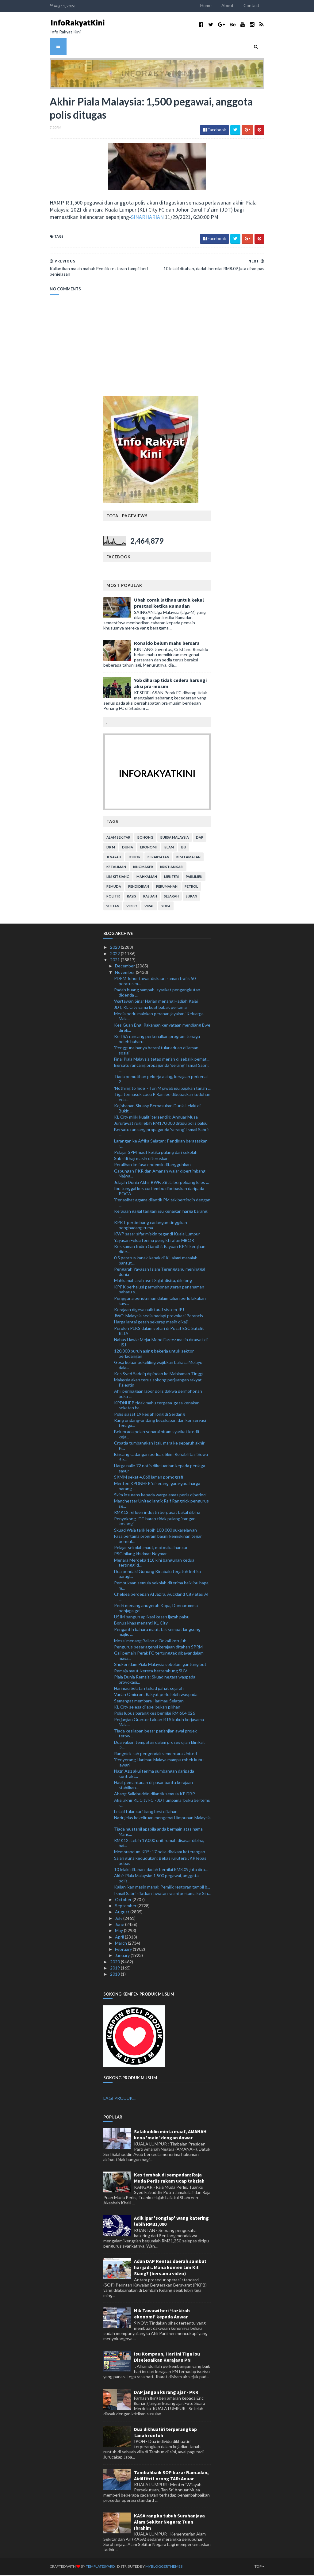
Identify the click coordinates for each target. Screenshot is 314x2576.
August (122, 1913)
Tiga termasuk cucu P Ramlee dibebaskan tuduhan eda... (162, 1098)
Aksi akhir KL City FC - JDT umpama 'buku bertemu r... (162, 1803)
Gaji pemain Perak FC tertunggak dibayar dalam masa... (159, 1657)
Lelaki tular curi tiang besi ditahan (146, 1812)
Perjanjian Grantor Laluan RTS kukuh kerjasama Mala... (159, 1723)
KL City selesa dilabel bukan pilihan (147, 1708)
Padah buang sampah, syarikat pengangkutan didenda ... (157, 993)
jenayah (113, 858)
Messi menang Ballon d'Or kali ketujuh (150, 1641)
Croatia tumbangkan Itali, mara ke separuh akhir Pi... (159, 1446)
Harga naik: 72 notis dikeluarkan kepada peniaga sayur (159, 1469)
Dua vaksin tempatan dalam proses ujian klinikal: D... (159, 1745)
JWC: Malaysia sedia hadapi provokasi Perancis (158, 1316)
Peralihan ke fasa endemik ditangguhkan (152, 1165)
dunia (127, 848)
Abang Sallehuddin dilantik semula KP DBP (154, 1794)
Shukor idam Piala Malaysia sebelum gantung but (160, 1665)
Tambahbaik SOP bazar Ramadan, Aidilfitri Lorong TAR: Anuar (171, 2476)
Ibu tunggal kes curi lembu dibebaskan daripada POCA (159, 1192)
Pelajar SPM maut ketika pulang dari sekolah (155, 1153)
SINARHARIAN (83, 217)
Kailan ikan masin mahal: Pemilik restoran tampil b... (162, 1888)
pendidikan (138, 888)
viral (149, 907)
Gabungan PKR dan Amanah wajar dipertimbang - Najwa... (161, 1174)
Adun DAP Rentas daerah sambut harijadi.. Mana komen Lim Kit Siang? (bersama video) (170, 2268)
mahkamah (146, 878)
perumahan (167, 888)
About (235, 5)
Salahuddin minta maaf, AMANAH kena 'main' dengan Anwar (170, 2136)
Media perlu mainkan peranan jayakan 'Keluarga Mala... (159, 1017)
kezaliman (116, 868)
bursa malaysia (174, 838)
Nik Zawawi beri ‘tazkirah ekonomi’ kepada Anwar (162, 2315)
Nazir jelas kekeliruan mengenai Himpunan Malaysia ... (162, 1821)
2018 (115, 1975)
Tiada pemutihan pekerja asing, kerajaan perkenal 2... (161, 1080)
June (120, 1925)
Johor (134, 858)
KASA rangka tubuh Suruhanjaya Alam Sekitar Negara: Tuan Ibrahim (169, 2522)
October (123, 1900)
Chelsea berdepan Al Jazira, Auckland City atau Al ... (161, 1597)
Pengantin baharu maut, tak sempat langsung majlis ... (157, 1633)
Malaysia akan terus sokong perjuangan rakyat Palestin (158, 1383)
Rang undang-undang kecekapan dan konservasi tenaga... (160, 1424)
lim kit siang (117, 878)
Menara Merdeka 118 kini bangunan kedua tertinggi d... (154, 1563)
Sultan (112, 907)
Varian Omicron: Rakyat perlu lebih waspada (155, 1695)
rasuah (150, 897)
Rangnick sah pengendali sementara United (155, 1754)
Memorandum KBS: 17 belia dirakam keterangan (159, 1852)
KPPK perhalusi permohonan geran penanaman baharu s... (159, 1290)
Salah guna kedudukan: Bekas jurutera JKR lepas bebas (160, 1861)
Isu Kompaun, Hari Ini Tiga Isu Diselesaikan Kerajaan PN (167, 2358)
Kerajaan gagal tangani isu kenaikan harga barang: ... (161, 1215)
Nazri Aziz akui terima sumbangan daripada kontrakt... (154, 1775)
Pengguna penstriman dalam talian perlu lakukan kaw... (160, 1301)
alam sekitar (118, 838)
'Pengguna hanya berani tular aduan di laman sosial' (156, 1051)
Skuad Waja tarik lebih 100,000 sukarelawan (155, 1530)
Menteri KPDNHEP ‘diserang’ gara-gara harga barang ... (157, 1487)
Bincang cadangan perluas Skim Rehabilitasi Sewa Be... (161, 1458)
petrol (191, 888)
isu (183, 848)
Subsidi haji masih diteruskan (141, 1159)
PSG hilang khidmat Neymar (140, 1554)
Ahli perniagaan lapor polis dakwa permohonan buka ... (158, 1395)
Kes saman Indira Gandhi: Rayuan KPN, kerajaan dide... (159, 1250)
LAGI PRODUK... (119, 2099)
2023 (115, 948)
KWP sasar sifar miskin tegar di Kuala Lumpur (157, 1235)
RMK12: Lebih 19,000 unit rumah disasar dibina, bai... (159, 1844)
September (126, 1906)
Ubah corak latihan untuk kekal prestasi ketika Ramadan (169, 604)
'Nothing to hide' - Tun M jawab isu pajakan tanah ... (162, 1089)
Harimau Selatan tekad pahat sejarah (149, 1689)
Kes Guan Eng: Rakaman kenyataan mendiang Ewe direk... (162, 1028)
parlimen (194, 878)
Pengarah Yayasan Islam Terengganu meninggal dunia (159, 1273)
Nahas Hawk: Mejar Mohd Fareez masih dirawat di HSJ (161, 1343)
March (121, 1943)
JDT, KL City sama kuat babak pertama (150, 1008)
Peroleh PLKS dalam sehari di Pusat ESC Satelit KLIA (159, 1331)
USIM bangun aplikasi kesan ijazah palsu (152, 1618)
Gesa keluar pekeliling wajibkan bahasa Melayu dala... (158, 1366)
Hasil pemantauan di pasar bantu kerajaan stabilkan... (153, 1786)
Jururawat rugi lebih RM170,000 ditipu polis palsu (161, 1124)
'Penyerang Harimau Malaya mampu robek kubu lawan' (159, 1763)
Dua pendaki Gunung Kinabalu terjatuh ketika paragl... (157, 1575)
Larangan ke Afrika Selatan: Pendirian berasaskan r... (161, 1144)
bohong (145, 838)
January (123, 1956)
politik (113, 897)
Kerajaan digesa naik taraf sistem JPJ (149, 1310)
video (131, 907)
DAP (199, 838)
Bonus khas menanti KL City (141, 1624)
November (125, 973)
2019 (115, 1969)
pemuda (113, 888)
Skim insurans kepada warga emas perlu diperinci (160, 1495)
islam (169, 848)
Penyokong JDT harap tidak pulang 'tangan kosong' (155, 1522)
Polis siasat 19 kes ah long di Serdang (149, 1415)
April (120, 1937)
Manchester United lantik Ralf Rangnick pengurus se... (161, 1504)
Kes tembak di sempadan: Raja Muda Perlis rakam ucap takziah (169, 2179)
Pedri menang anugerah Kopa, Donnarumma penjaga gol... (156, 1609)
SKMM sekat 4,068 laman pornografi (148, 1478)
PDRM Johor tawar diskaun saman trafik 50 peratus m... (155, 982)
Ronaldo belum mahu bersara (167, 644)
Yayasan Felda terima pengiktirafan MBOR (154, 1241)
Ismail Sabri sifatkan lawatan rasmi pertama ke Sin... (162, 1894)
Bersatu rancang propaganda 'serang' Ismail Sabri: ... (161, 1069)
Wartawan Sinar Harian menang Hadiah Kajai (156, 1002)
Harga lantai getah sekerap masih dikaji (151, 1323)
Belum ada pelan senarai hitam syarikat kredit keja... (157, 1435)
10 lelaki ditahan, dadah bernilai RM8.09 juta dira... (161, 1870)
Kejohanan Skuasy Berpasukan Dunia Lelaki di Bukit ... (157, 1109)
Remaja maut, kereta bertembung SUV (150, 1671)
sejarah (171, 897)
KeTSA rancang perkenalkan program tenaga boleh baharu (157, 1040)
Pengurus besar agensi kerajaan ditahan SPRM (158, 1648)
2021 (115, 960)
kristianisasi (171, 868)
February (124, 1950)
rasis (131, 897)
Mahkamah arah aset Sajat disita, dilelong (153, 1281)
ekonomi (148, 848)
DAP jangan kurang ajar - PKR (166, 2393)
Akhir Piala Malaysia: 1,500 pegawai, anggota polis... (156, 1879)
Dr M (110, 848)
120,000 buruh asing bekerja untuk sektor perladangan (154, 1354)
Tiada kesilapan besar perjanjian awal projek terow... (155, 1734)
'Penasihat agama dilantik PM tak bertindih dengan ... (162, 1203)
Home (213, 5)
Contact (259, 5)
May (119, 1931)
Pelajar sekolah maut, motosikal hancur (151, 1548)
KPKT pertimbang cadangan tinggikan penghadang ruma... (150, 1226)
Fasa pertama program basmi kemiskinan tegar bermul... (158, 1540)
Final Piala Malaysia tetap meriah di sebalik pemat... (161, 1060)
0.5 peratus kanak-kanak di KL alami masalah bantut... (155, 1261)
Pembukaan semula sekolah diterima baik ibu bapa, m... (161, 1586)
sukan (191, 897)
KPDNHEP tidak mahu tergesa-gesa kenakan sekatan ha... (157, 1406)
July (119, 1919)
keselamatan (188, 858)
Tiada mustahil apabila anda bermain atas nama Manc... (158, 1833)
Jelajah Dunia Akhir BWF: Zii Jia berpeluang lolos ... (161, 1183)
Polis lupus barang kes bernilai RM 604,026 (154, 1714)
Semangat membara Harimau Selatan (149, 1701)
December (125, 967)
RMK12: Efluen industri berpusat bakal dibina (157, 1513)
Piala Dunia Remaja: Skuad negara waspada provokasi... (154, 1680)
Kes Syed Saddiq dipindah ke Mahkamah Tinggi (158, 1374)
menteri (171, 878)
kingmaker (143, 868)
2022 (115, 954)
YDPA (165, 907)
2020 (115, 1962)
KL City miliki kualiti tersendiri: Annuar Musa (156, 1118)
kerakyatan (158, 858)
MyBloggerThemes (156, 2567)
